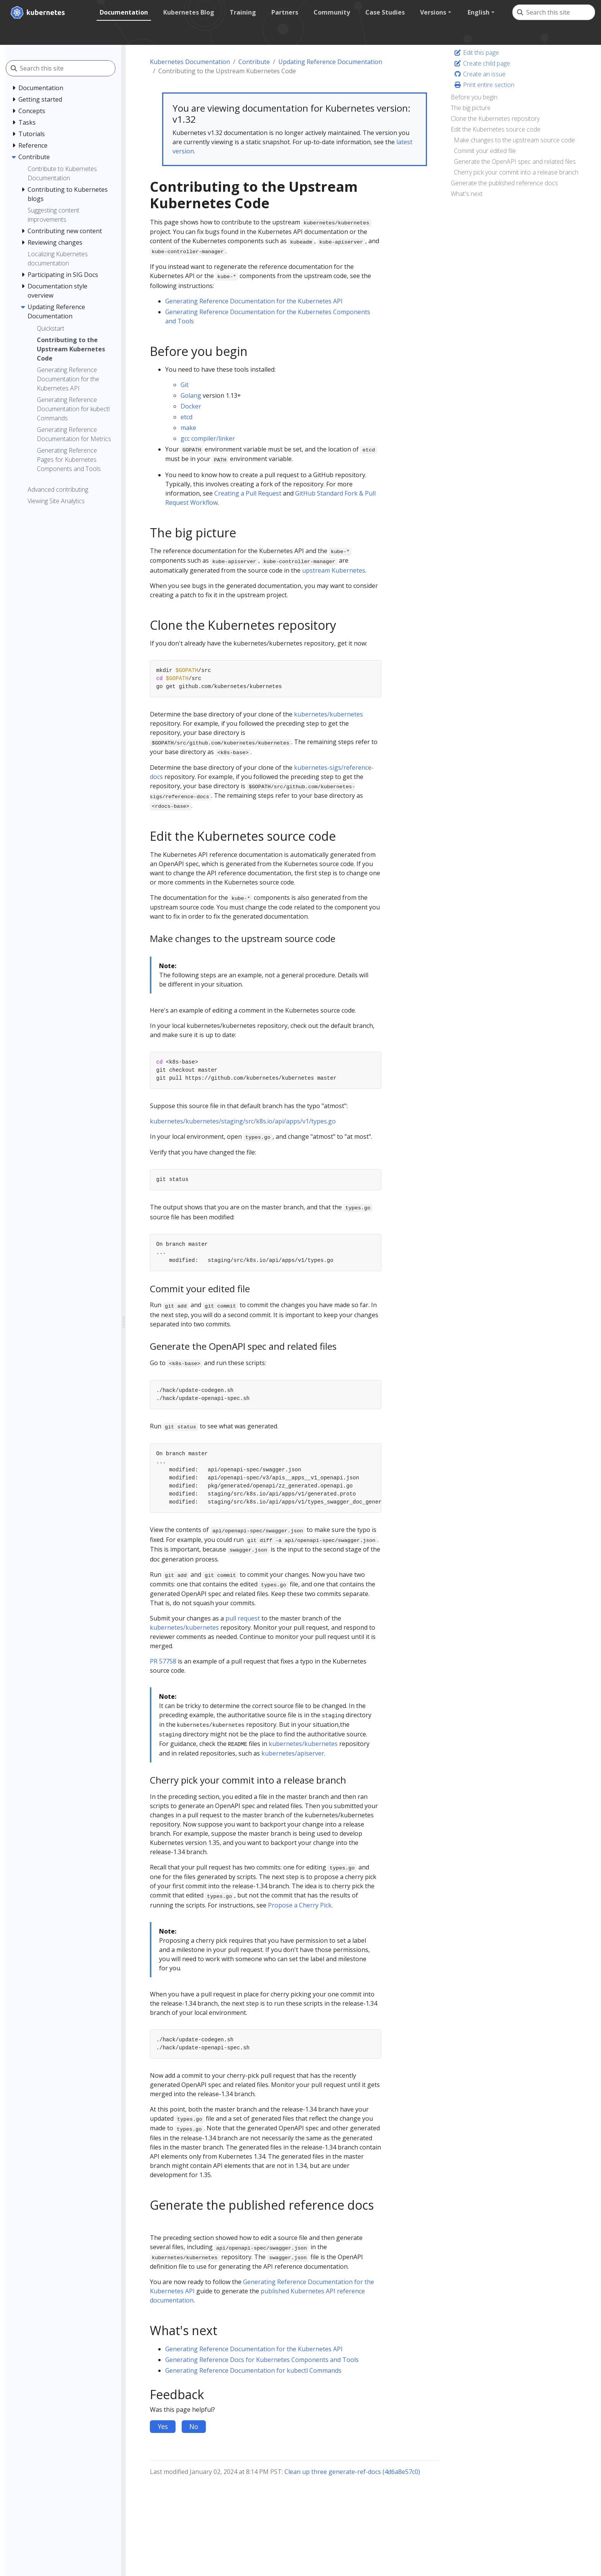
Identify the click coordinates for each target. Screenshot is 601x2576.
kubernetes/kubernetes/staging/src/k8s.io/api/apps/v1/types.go (243, 1121)
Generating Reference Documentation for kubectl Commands (253, 2370)
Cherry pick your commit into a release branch (516, 172)
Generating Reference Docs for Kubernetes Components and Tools (262, 2359)
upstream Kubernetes (333, 570)
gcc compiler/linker (208, 438)
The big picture (471, 108)
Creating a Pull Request (247, 493)
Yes (163, 2426)
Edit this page (476, 52)
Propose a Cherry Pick (300, 1905)
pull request (242, 1618)
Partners (284, 12)
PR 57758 (163, 1661)
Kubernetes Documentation (190, 62)
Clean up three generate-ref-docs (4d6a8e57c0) (352, 2471)
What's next (467, 193)
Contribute (254, 62)
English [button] (478, 12)
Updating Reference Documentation (330, 62)
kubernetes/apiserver (292, 1753)
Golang (191, 395)
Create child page (482, 63)
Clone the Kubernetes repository (495, 118)
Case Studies (384, 12)
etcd (186, 417)
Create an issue (480, 74)
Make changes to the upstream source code (514, 140)
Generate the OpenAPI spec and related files (515, 161)
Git (185, 384)
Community (331, 12)
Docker (191, 406)
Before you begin (474, 97)
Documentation (123, 12)
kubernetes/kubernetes (328, 714)
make (188, 427)
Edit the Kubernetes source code (495, 129)
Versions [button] (433, 12)
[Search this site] (560, 12)
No (193, 2426)
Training (242, 12)
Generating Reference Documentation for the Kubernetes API (254, 301)
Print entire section (484, 85)
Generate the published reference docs (504, 183)
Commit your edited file (485, 151)
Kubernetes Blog (188, 12)
